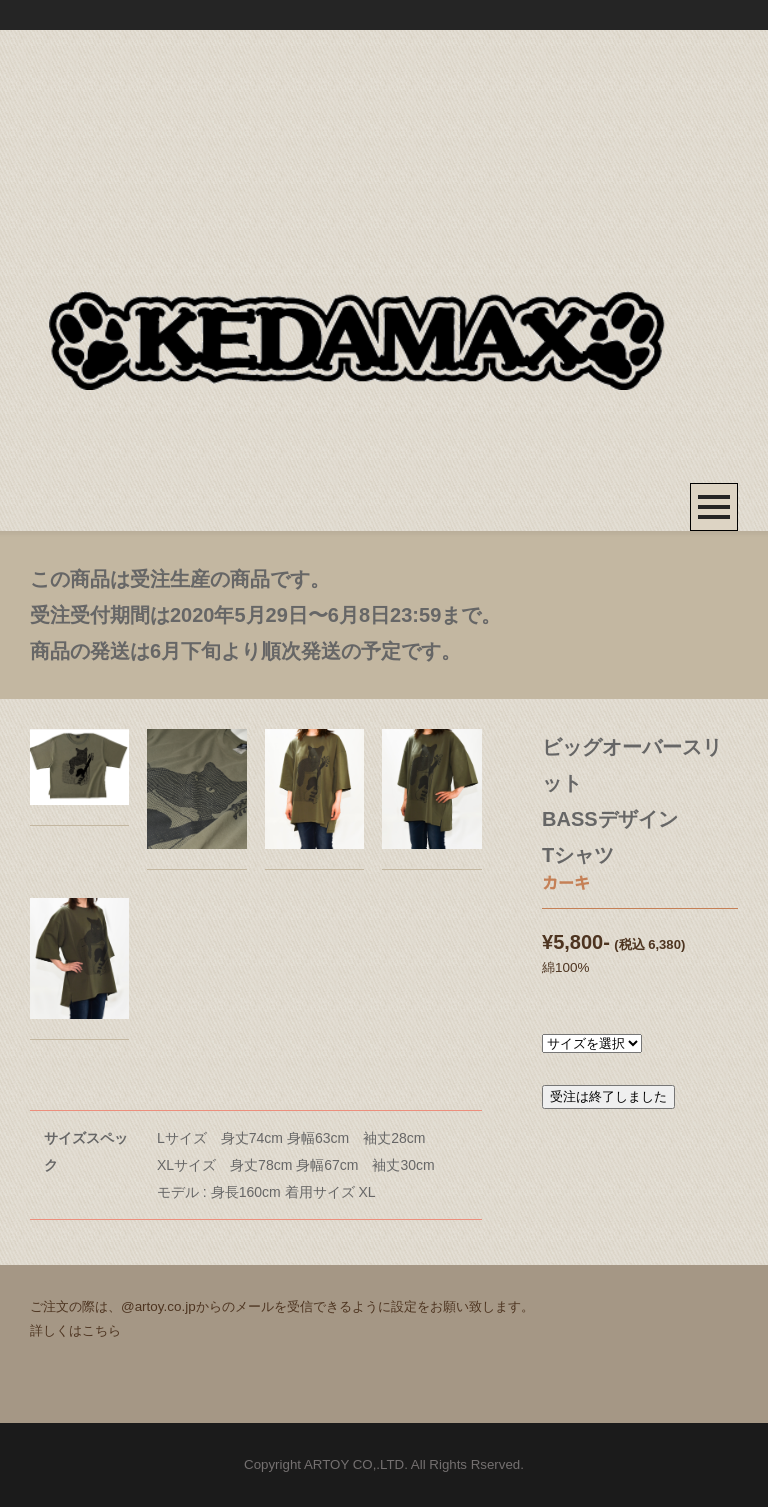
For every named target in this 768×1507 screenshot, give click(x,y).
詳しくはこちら (75, 1330)
